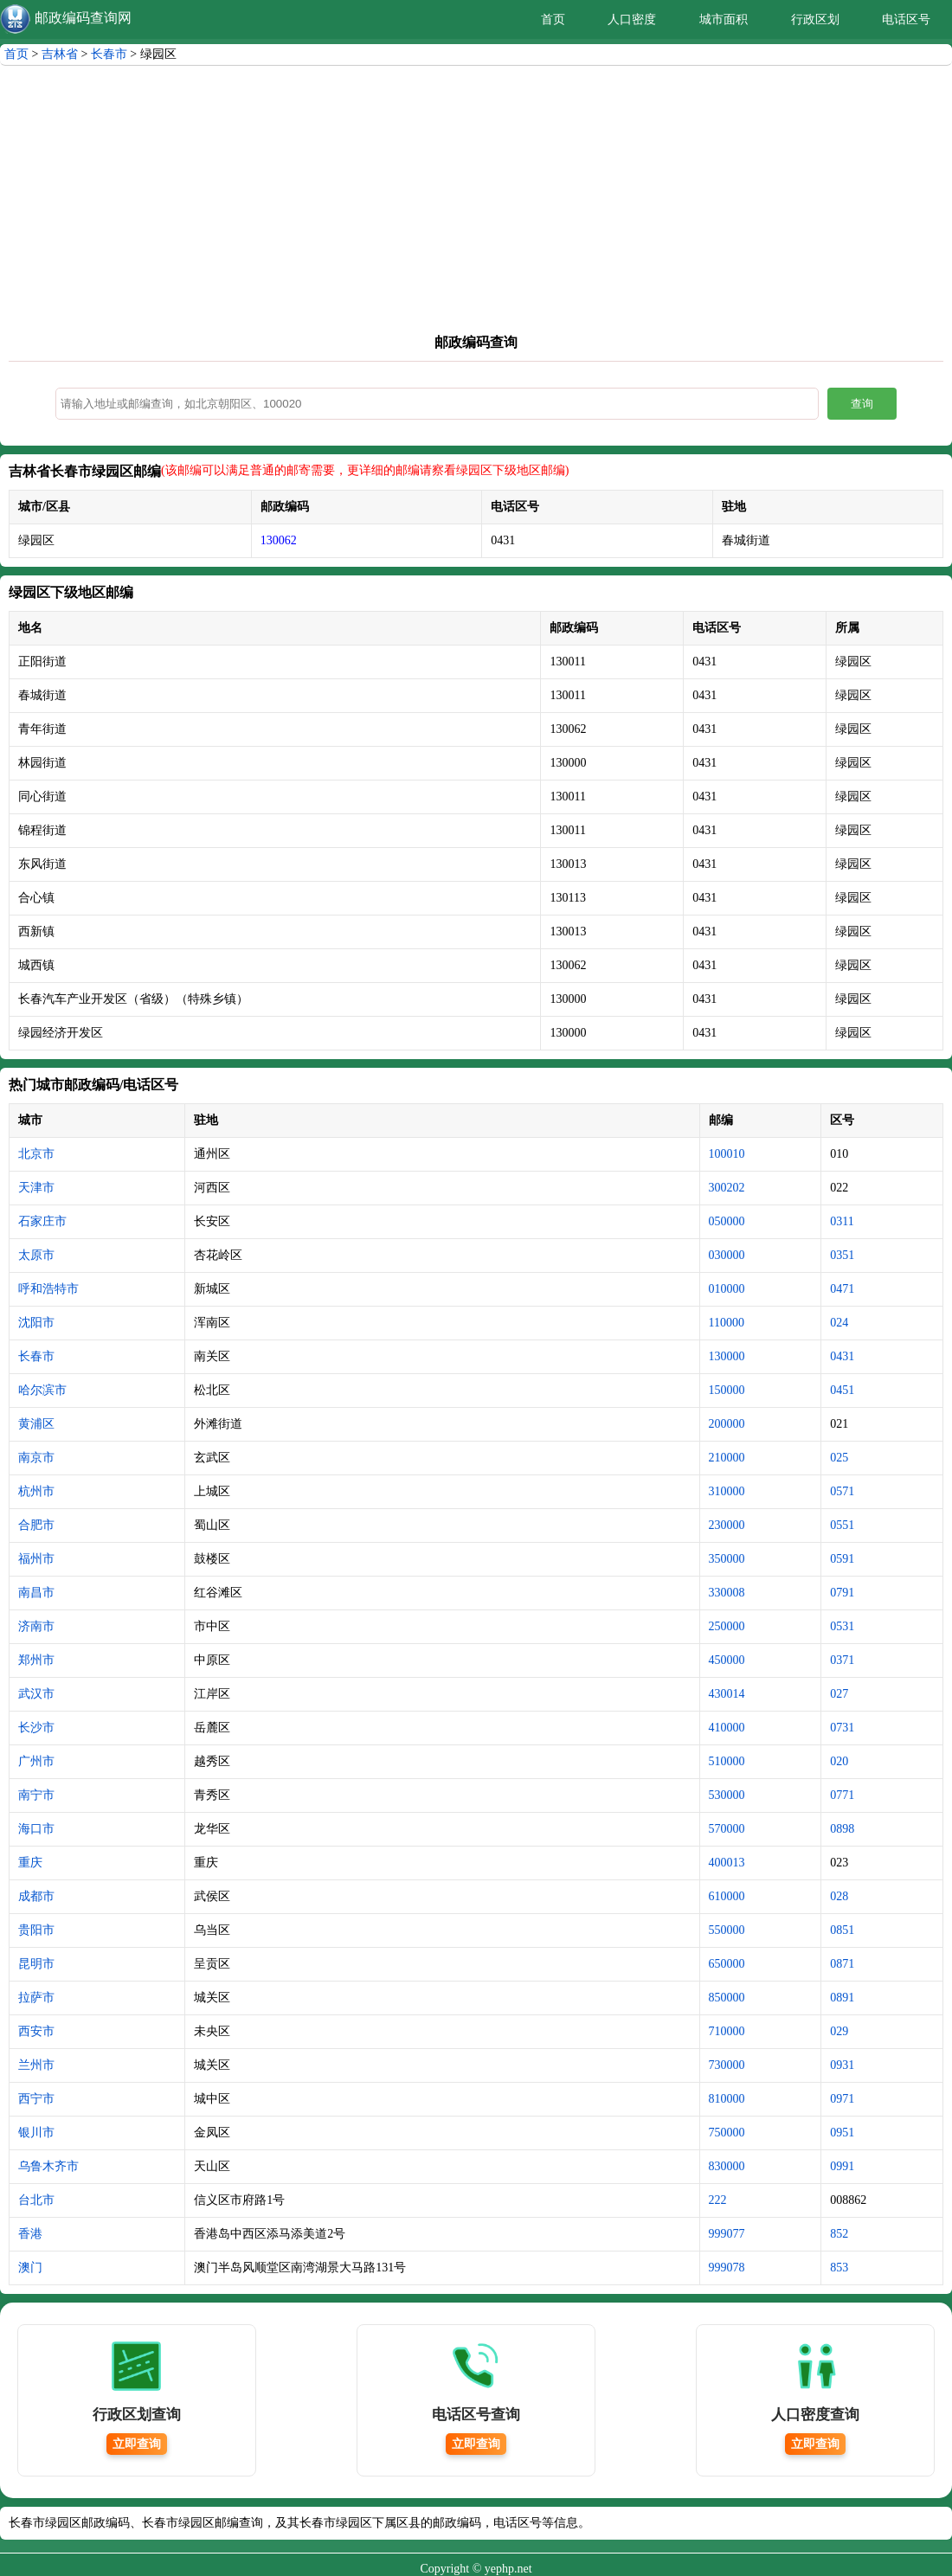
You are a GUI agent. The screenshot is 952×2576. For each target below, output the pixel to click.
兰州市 (36, 2065)
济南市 (36, 1626)
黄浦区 (36, 1423)
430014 (727, 1693)
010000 (727, 1288)
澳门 (30, 2267)
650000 (727, 1963)
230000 (727, 1525)
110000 (726, 1322)
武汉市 (36, 1693)
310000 (727, 1491)
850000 (727, 1997)
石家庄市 (42, 1221)
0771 (842, 1795)
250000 (727, 1626)
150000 (727, 1390)
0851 (842, 1930)
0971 (842, 2098)
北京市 (36, 1153)
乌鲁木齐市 (48, 2166)
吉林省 (60, 54)
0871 (842, 1963)
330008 (727, 1592)
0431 (842, 1356)
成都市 (36, 1896)
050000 (727, 1221)
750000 (727, 2132)
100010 (727, 1153)
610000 (727, 1896)
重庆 (30, 1862)
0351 (842, 1255)
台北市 (36, 2200)
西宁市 (36, 2098)
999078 (727, 2267)
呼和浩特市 (48, 1288)
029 (839, 2031)
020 (839, 1761)
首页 (553, 19)
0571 (842, 1491)
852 (839, 2233)
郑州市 (36, 1660)
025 (839, 1457)
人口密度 (632, 19)
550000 (727, 1930)
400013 (727, 1862)
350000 (727, 1558)
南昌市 (36, 1592)
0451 (842, 1390)
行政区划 (815, 19)
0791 (842, 1592)
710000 (727, 2031)
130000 (727, 1356)
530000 (727, 1795)
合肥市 (36, 1525)
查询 (862, 403)
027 (839, 1693)
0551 (842, 1525)
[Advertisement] (476, 204)
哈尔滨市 (42, 1390)
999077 (727, 2233)
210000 (727, 1457)
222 (718, 2200)
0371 (842, 1660)
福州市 (36, 1558)
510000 (727, 1761)
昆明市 (36, 1963)
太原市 (36, 1255)
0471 (842, 1288)
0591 (842, 1558)
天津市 (36, 1187)
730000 (727, 2065)
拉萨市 (36, 1997)
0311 (841, 1221)
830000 (727, 2166)
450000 (727, 1660)
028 (839, 1896)
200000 (727, 1423)
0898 (842, 1828)
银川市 (36, 2132)
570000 (727, 1828)
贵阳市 (36, 1930)
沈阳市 (36, 1322)
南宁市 (36, 1795)
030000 (727, 1255)
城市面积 (723, 19)
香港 (30, 2233)
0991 (842, 2166)
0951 (842, 2132)
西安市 (36, 2031)
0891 (842, 1997)
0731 (842, 1727)
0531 (842, 1626)
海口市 (36, 1828)
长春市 (109, 54)
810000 (727, 2098)
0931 (842, 2065)
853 (839, 2267)
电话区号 (906, 19)
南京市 (36, 1457)
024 (839, 1322)
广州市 (36, 1761)
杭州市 (36, 1491)
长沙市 (36, 1727)
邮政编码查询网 (83, 17)
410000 (727, 1727)
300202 (727, 1187)
